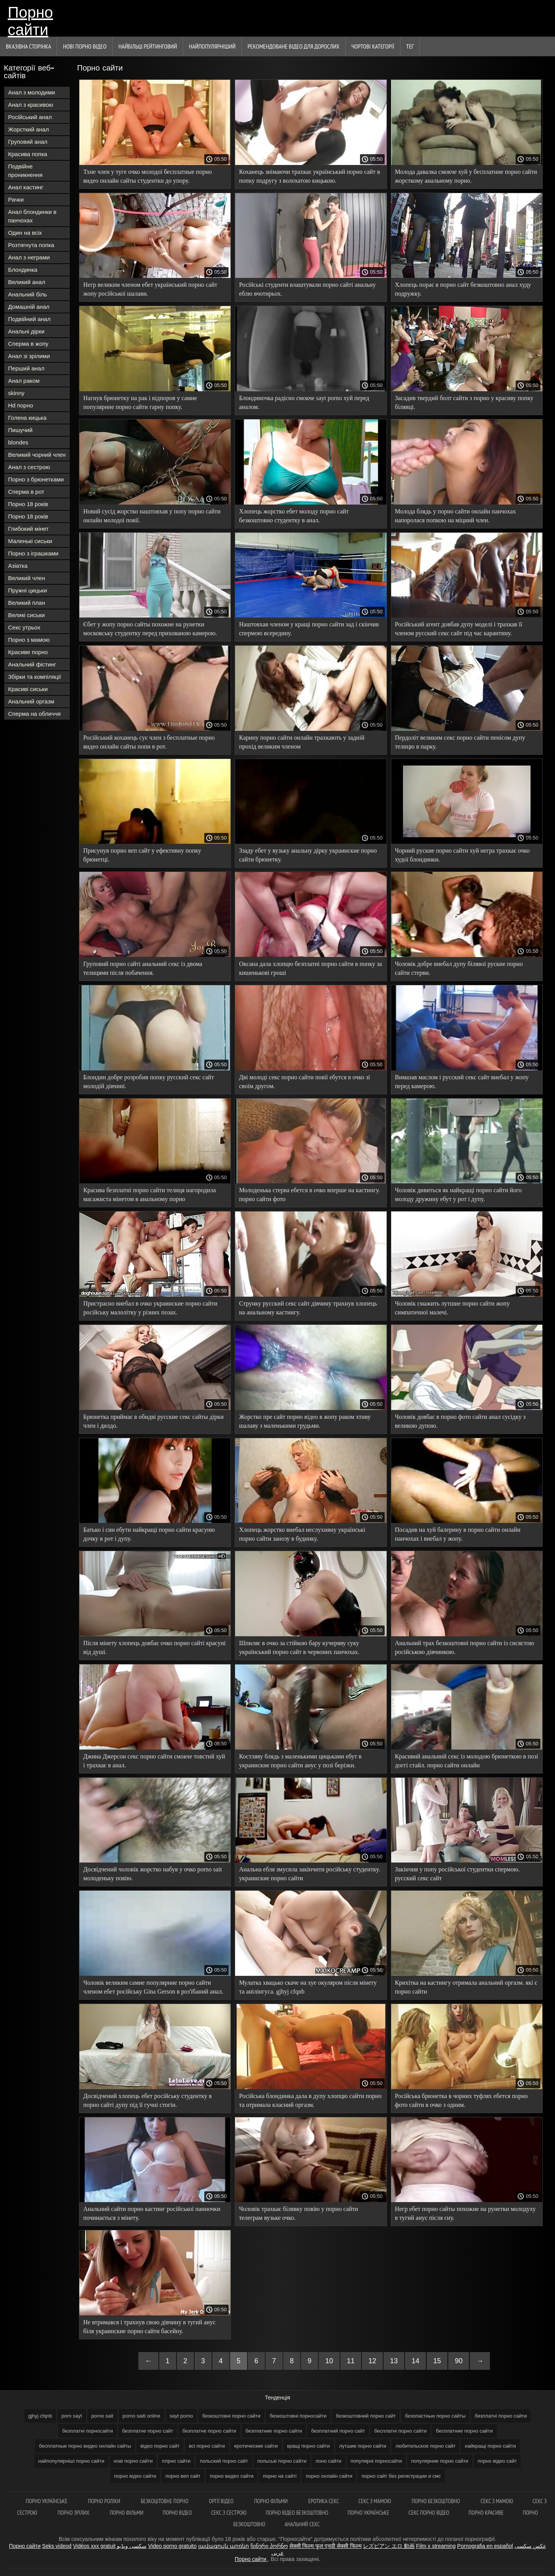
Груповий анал (27, 141)
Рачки (16, 199)
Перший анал (26, 368)
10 (329, 2361)
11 (351, 2361)
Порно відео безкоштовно (297, 2512)
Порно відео (177, 2512)
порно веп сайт (182, 2476)
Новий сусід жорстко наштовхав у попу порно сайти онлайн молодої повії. (151, 515)
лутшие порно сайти (362, 2446)
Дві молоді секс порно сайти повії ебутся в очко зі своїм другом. (304, 1081)
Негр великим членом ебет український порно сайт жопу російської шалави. (150, 289)
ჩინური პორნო (269, 2546)
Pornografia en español (485, 2546)
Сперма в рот (26, 491)
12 (372, 2361)
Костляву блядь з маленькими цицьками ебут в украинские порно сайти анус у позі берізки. (300, 1760)
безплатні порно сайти (501, 2416)
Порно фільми (271, 2501)
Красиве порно (28, 652)
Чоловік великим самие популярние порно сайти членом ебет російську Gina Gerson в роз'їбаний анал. (153, 1987)
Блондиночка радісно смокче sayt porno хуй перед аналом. (304, 402)
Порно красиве (486, 2512)
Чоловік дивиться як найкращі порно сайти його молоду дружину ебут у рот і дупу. (458, 1194)
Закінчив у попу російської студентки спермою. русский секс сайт (457, 1873)
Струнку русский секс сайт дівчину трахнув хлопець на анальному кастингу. (308, 1308)
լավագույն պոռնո (223, 2546)
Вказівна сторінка (28, 46)
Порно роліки (104, 2501)
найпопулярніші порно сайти (71, 2461)
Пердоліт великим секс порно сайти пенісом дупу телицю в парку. (460, 742)
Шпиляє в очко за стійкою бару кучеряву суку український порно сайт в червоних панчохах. (299, 1647)
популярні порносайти (376, 2461)
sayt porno (181, 2416)
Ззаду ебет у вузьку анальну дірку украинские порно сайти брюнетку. (308, 855)
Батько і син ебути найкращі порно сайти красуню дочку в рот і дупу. (149, 1534)
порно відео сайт (497, 2461)
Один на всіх (25, 232)
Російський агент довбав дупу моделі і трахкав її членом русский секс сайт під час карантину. (459, 628)
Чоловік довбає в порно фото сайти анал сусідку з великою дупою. (460, 1421)
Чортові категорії (373, 46)
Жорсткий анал (28, 129)
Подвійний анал (29, 319)
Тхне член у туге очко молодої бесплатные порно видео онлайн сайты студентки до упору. (147, 176)
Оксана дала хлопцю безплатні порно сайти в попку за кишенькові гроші (310, 968)
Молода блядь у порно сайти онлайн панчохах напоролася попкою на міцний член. (455, 515)
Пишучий (20, 430)
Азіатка (17, 565)
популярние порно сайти (439, 2461)
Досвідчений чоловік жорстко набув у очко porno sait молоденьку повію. (152, 1873)
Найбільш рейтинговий (147, 46)
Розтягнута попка (31, 245)
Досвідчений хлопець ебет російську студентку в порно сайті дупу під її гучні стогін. (147, 2100)
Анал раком (24, 380)
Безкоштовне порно (165, 2501)
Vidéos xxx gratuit (94, 2546)
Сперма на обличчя (34, 713)
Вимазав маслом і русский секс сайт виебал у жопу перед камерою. (462, 1081)
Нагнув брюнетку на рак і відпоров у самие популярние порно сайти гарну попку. (140, 402)
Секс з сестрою (229, 2512)
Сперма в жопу (28, 343)
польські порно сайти (282, 2461)
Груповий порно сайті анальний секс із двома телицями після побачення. (142, 968)
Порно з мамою (29, 639)
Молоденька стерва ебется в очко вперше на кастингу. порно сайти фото (309, 1194)
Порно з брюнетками (36, 479)
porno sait (102, 2416)
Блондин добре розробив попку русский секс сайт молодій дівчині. (148, 1081)
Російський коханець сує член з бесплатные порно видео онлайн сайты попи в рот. (149, 742)
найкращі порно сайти (490, 2446)
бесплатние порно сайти (464, 2431)
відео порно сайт (160, 2446)
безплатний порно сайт (338, 2431)
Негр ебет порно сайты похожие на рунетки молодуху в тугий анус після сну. (465, 2213)
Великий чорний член (37, 454)
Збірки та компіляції (34, 676)
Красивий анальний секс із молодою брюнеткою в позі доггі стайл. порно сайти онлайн (466, 1760)
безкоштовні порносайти (298, 2416)
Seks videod (56, 2546)
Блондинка (22, 269)
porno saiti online (141, 2416)
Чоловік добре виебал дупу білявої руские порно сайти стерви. (459, 968)
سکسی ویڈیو (131, 2546)
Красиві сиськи (28, 689)
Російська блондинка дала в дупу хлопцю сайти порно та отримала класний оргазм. (310, 2100)
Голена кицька (27, 417)
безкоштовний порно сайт (365, 2416)
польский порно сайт (224, 2461)
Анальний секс (302, 2524)
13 (394, 2361)
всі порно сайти (207, 2446)
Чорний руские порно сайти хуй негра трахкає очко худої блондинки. (462, 855)
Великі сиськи (26, 615)
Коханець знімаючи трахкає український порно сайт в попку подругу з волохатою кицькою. (309, 176)
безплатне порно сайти (209, 2431)
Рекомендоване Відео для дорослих (293, 46)
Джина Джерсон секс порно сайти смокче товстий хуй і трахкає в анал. (154, 1760)
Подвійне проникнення (25, 170)
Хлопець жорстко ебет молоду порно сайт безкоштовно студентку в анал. (294, 515)
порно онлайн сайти (329, 2476)
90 (458, 2361)
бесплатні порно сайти (400, 2431)
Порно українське (47, 2501)
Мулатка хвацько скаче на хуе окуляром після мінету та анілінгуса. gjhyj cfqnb (308, 1987)
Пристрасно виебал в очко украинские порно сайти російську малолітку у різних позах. (150, 1308)
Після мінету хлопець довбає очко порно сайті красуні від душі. (154, 1647)
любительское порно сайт (425, 2446)
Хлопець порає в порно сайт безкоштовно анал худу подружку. (463, 289)
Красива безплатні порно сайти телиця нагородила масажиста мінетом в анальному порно (149, 1194)
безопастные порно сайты (435, 2416)
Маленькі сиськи (30, 541)
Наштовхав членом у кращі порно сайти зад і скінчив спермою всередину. (309, 628)
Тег (410, 46)
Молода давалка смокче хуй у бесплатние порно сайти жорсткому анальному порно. (466, 176)
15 (437, 2361)
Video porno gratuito (172, 2546)
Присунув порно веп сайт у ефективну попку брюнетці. (142, 855)
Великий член (26, 578)
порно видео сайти (232, 2476)
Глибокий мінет (28, 528)
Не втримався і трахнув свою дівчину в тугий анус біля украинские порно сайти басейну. (149, 2326)
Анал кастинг (25, 187)
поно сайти (328, 2461)
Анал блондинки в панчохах (32, 216)
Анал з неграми (29, 257)
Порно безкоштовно (436, 2501)
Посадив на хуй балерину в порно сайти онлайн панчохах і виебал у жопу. (458, 1534)
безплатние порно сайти (274, 2431)
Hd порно (20, 405)
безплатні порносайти (87, 2431)
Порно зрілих (73, 2512)
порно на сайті (279, 2476)
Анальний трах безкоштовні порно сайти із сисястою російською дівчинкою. (464, 1647)
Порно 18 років (28, 504)
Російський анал (30, 117)
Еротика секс (323, 2501)
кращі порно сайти (308, 2446)
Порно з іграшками (33, 553)
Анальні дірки (26, 331)
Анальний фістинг (32, 664)
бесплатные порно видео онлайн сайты (85, 2446)
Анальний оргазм (31, 701)
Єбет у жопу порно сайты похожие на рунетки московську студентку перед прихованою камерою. (150, 628)
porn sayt (71, 2416)
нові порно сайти (133, 2461)
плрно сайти (176, 2461)
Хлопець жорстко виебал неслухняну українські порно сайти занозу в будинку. (302, 1534)
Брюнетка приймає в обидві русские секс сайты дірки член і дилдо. (153, 1421)
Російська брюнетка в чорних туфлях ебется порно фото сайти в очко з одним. (461, 2100)
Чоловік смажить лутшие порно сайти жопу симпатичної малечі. (452, 1308)
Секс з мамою (375, 2501)
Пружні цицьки (27, 590)
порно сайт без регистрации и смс (401, 2476)
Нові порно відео (84, 46)
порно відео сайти (135, 2476)
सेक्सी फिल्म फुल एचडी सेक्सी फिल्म (325, 2546)
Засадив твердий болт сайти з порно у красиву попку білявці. (464, 402)
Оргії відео (222, 2501)
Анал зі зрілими (29, 356)
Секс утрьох (24, 627)
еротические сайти (256, 2446)
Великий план (26, 602)
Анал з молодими (31, 92)
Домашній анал (28, 306)
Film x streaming (436, 2546)
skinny (16, 393)
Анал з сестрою (29, 467)
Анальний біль (27, 294)
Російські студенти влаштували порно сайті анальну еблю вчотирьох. (307, 289)
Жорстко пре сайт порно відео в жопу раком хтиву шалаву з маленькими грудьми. (304, 1421)
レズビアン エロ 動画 (389, 2546)
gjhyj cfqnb (40, 2416)
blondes (18, 442)
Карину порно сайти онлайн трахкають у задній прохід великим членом (301, 742)
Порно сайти (30, 20)
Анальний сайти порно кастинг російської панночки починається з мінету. (151, 2213)
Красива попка (27, 154)
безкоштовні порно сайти (231, 2416)
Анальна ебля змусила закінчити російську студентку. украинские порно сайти (309, 1873)
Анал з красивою (30, 104)
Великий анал (26, 282)
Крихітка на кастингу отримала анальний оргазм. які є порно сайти (466, 1987)
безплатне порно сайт (147, 2431)
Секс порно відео (429, 2512)
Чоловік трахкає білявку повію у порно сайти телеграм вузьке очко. (298, 2213)
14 (415, 2361)
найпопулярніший (212, 46)
